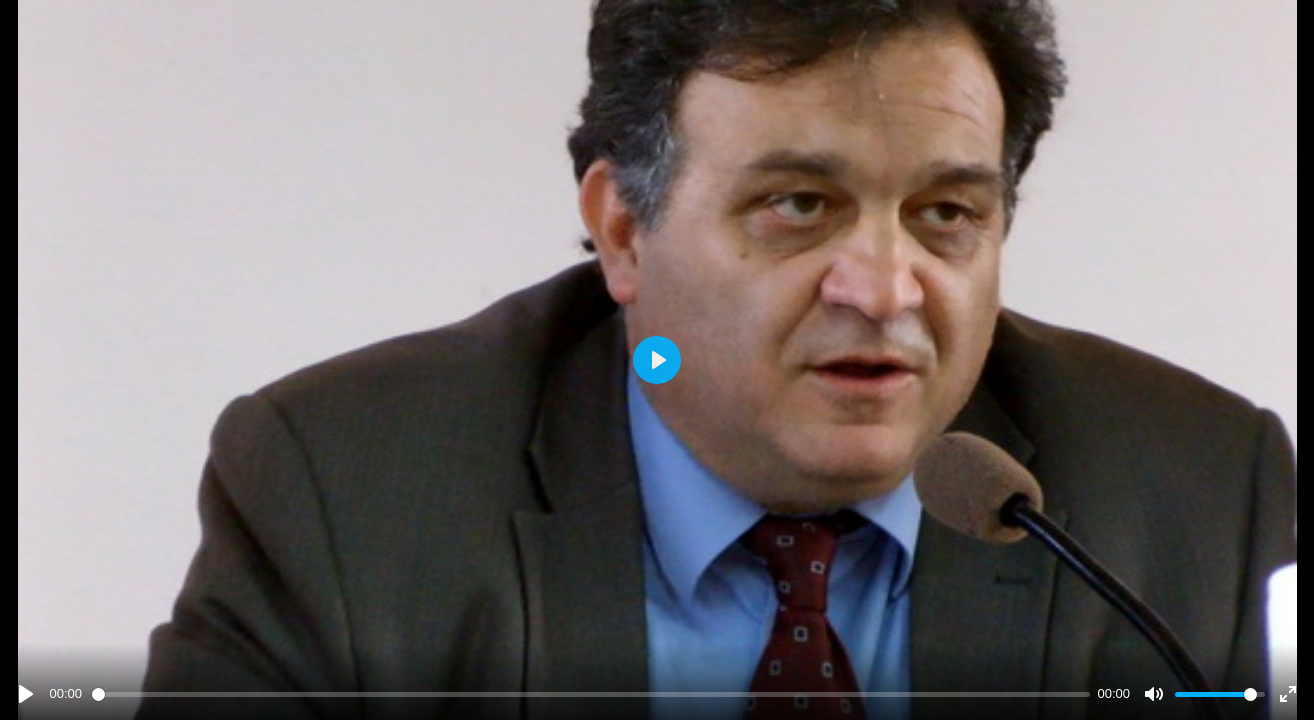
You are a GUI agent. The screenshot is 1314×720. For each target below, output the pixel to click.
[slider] (591, 694)
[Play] (26, 694)
